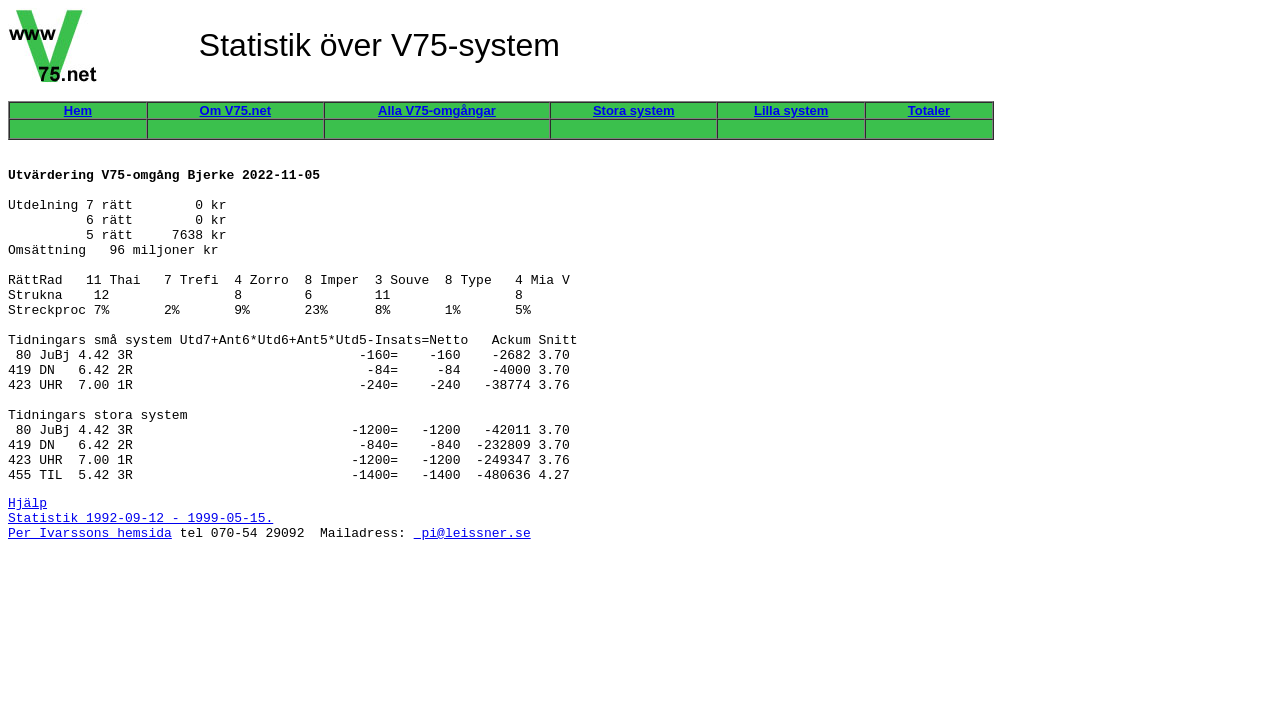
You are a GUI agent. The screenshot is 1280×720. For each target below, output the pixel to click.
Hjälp (27, 568)
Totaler (929, 110)
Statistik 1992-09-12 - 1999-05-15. (140, 586)
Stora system (634, 110)
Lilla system (791, 110)
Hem (78, 110)
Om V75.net (236, 110)
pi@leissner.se (472, 604)
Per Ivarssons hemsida (90, 604)
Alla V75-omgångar (437, 110)
